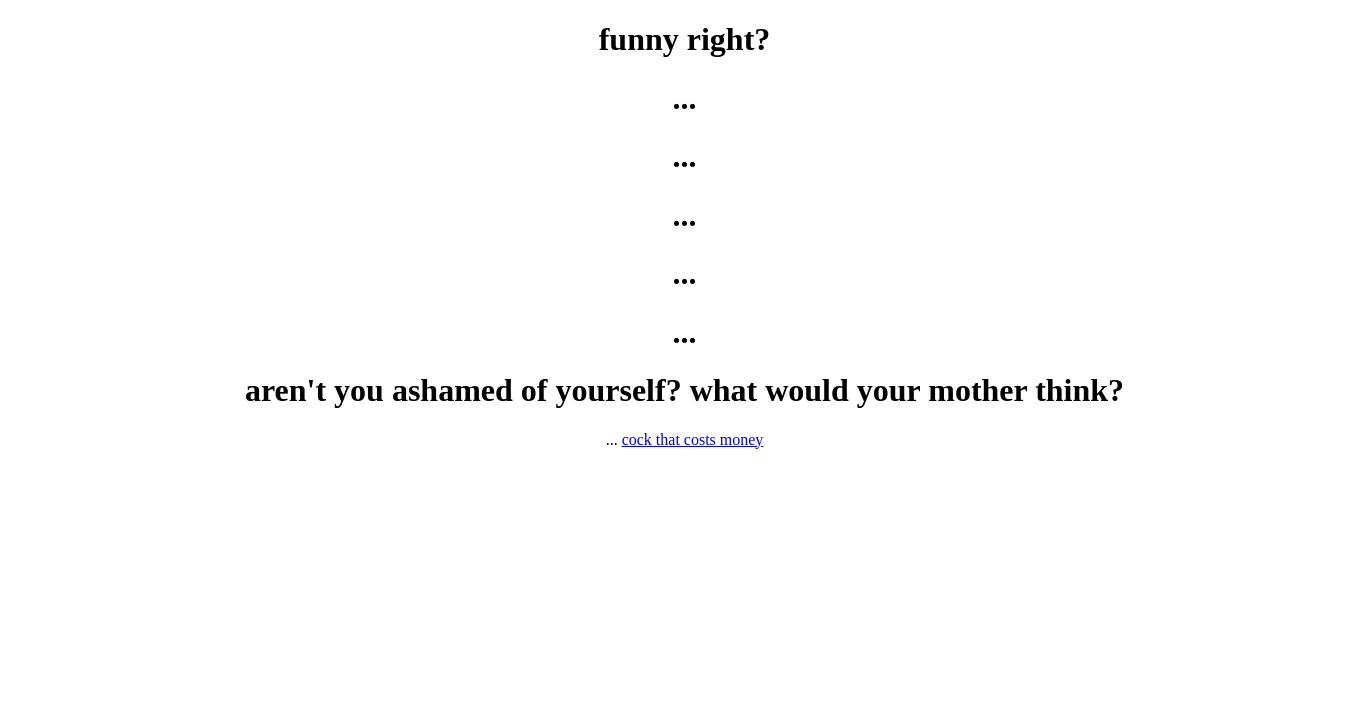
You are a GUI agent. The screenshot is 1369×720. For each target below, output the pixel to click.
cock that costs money (693, 439)
